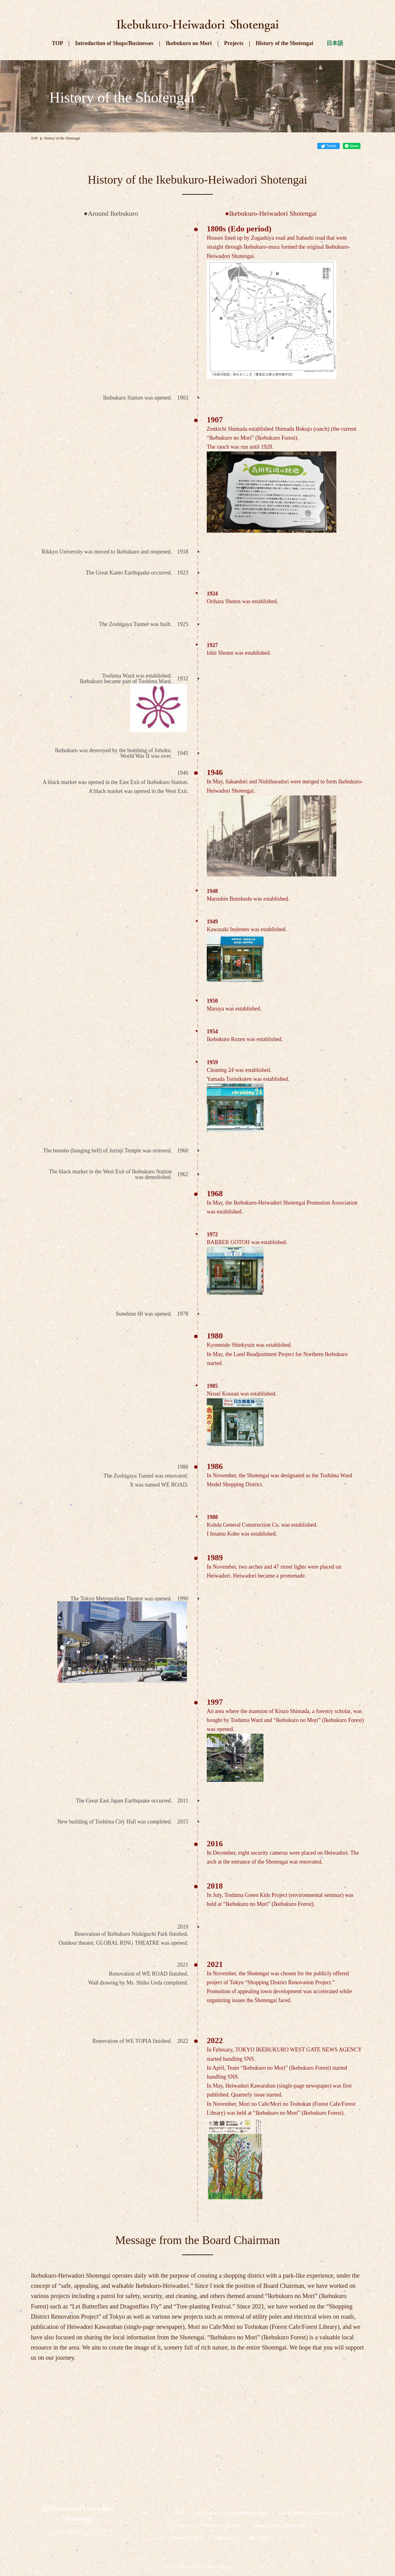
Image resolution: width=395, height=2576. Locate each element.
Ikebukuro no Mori (189, 43)
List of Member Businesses (308, 2513)
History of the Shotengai (285, 43)
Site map (224, 2538)
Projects (233, 43)
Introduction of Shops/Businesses (114, 43)
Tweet (331, 146)
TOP (57, 43)
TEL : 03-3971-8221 (75, 2532)
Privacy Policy (188, 2538)
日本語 (334, 43)
